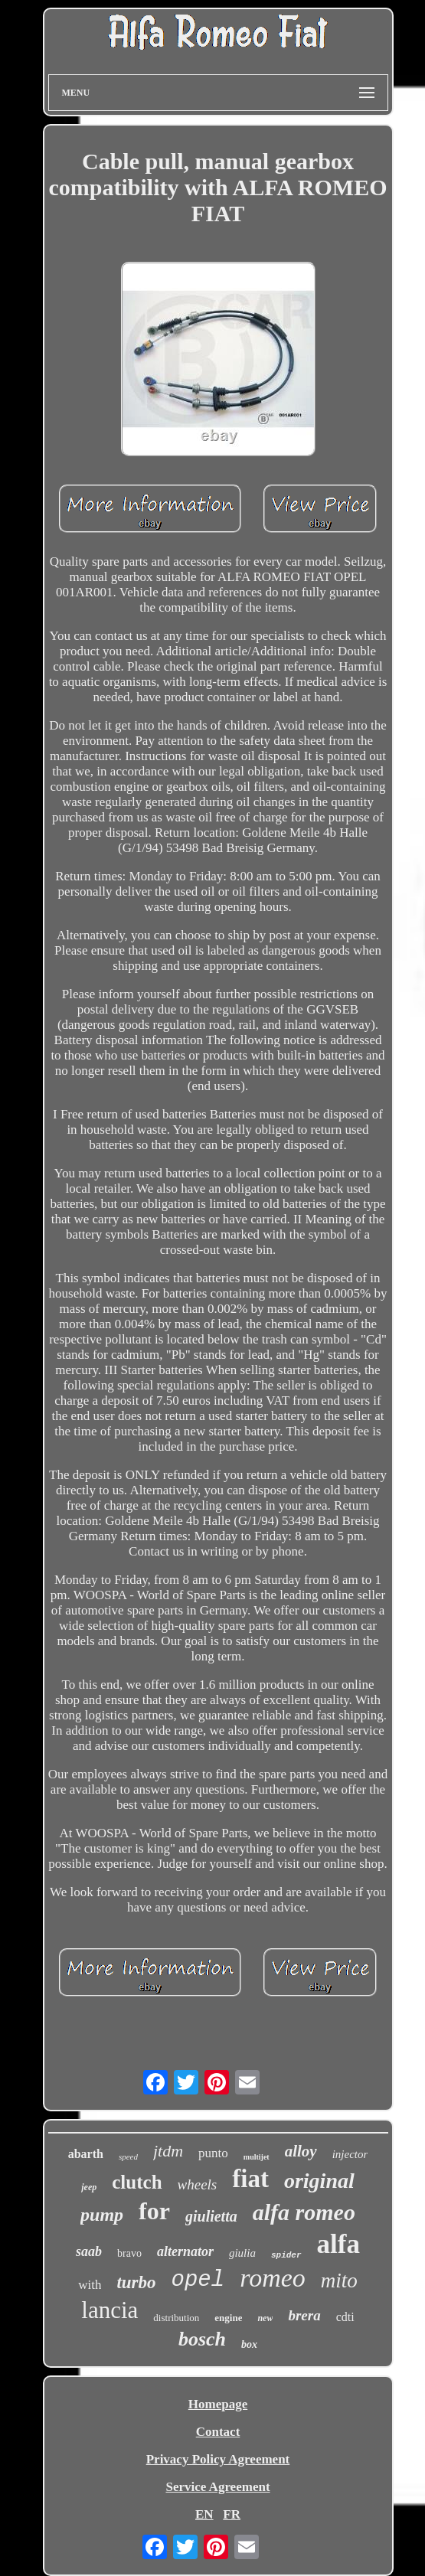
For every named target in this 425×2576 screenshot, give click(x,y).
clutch (137, 2182)
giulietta (211, 2216)
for (154, 2211)
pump (101, 2215)
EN (204, 2514)
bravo (129, 2253)
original (319, 2180)
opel (198, 2280)
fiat (250, 2178)
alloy (301, 2151)
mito (339, 2280)
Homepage (217, 2404)
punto (213, 2153)
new (265, 2318)
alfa (338, 2244)
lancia (109, 2310)
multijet (257, 2157)
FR (231, 2514)
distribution (176, 2317)
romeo (273, 2278)
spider (286, 2255)
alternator (185, 2251)
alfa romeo (304, 2212)
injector (350, 2154)
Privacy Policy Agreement (218, 2459)
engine (228, 2317)
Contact (218, 2431)
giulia (242, 2253)
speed (128, 2156)
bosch (202, 2339)
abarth (85, 2153)
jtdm (168, 2150)
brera (304, 2315)
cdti (345, 2316)
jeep (88, 2187)
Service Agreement (217, 2487)
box (249, 2344)
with (89, 2284)
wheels (197, 2184)
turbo (135, 2282)
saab (89, 2251)
